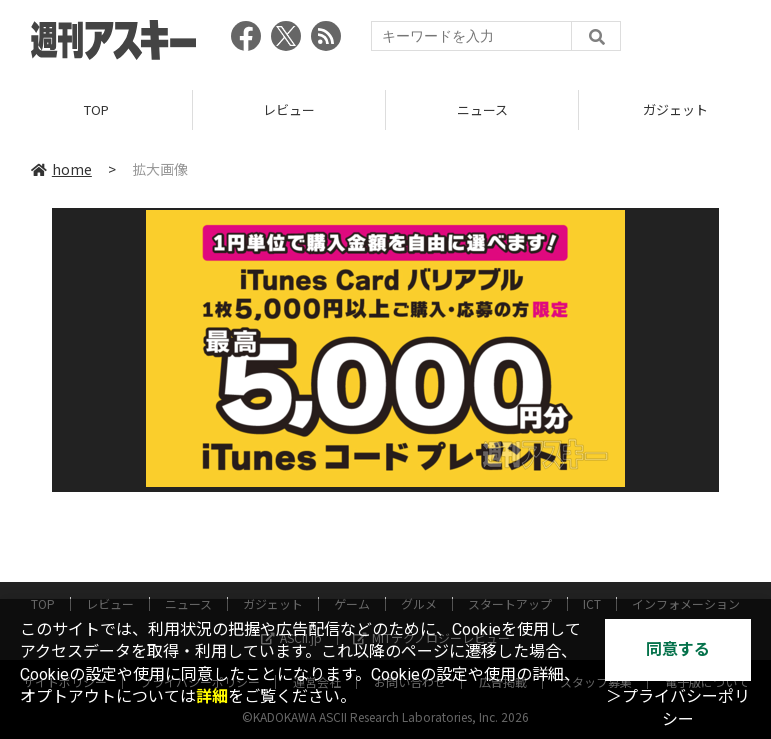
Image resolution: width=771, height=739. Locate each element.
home (61, 169)
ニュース (482, 109)
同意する (678, 649)
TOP (96, 109)
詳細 (212, 696)
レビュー (289, 109)
